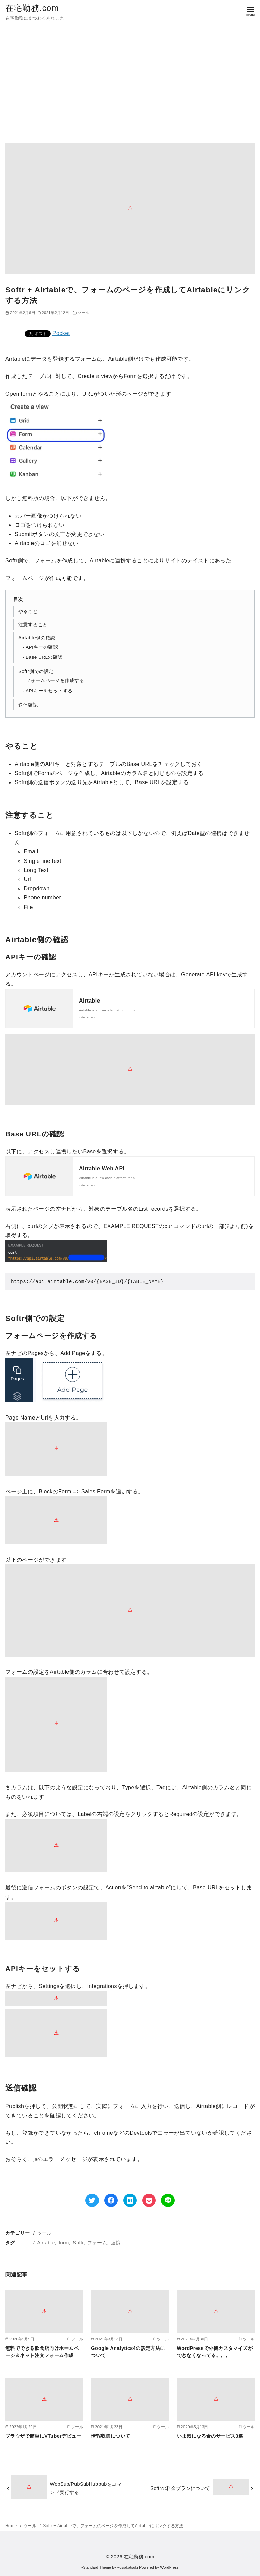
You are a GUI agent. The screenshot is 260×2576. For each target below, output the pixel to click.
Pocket (61, 333)
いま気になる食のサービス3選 (210, 2436)
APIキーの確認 (42, 647)
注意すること (32, 624)
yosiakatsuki (127, 2567)
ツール (44, 2233)
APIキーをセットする (49, 690)
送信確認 (28, 705)
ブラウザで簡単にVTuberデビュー (43, 2436)
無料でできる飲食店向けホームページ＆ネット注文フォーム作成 (42, 2351)
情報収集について (110, 2436)
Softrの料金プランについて (180, 2488)
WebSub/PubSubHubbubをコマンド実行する (85, 2488)
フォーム (97, 2242)
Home (11, 2525)
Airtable (89, 1001)
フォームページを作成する (55, 680)
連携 (116, 2242)
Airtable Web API (101, 1168)
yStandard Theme (96, 2567)
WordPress (169, 2567)
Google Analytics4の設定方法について (128, 2351)
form (64, 2242)
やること (28, 611)
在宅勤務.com (32, 8)
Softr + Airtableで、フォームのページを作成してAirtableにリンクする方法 (113, 2525)
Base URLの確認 (44, 657)
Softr (78, 2242)
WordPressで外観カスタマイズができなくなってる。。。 (215, 2351)
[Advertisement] (130, 87)
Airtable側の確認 (37, 637)
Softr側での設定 (35, 671)
